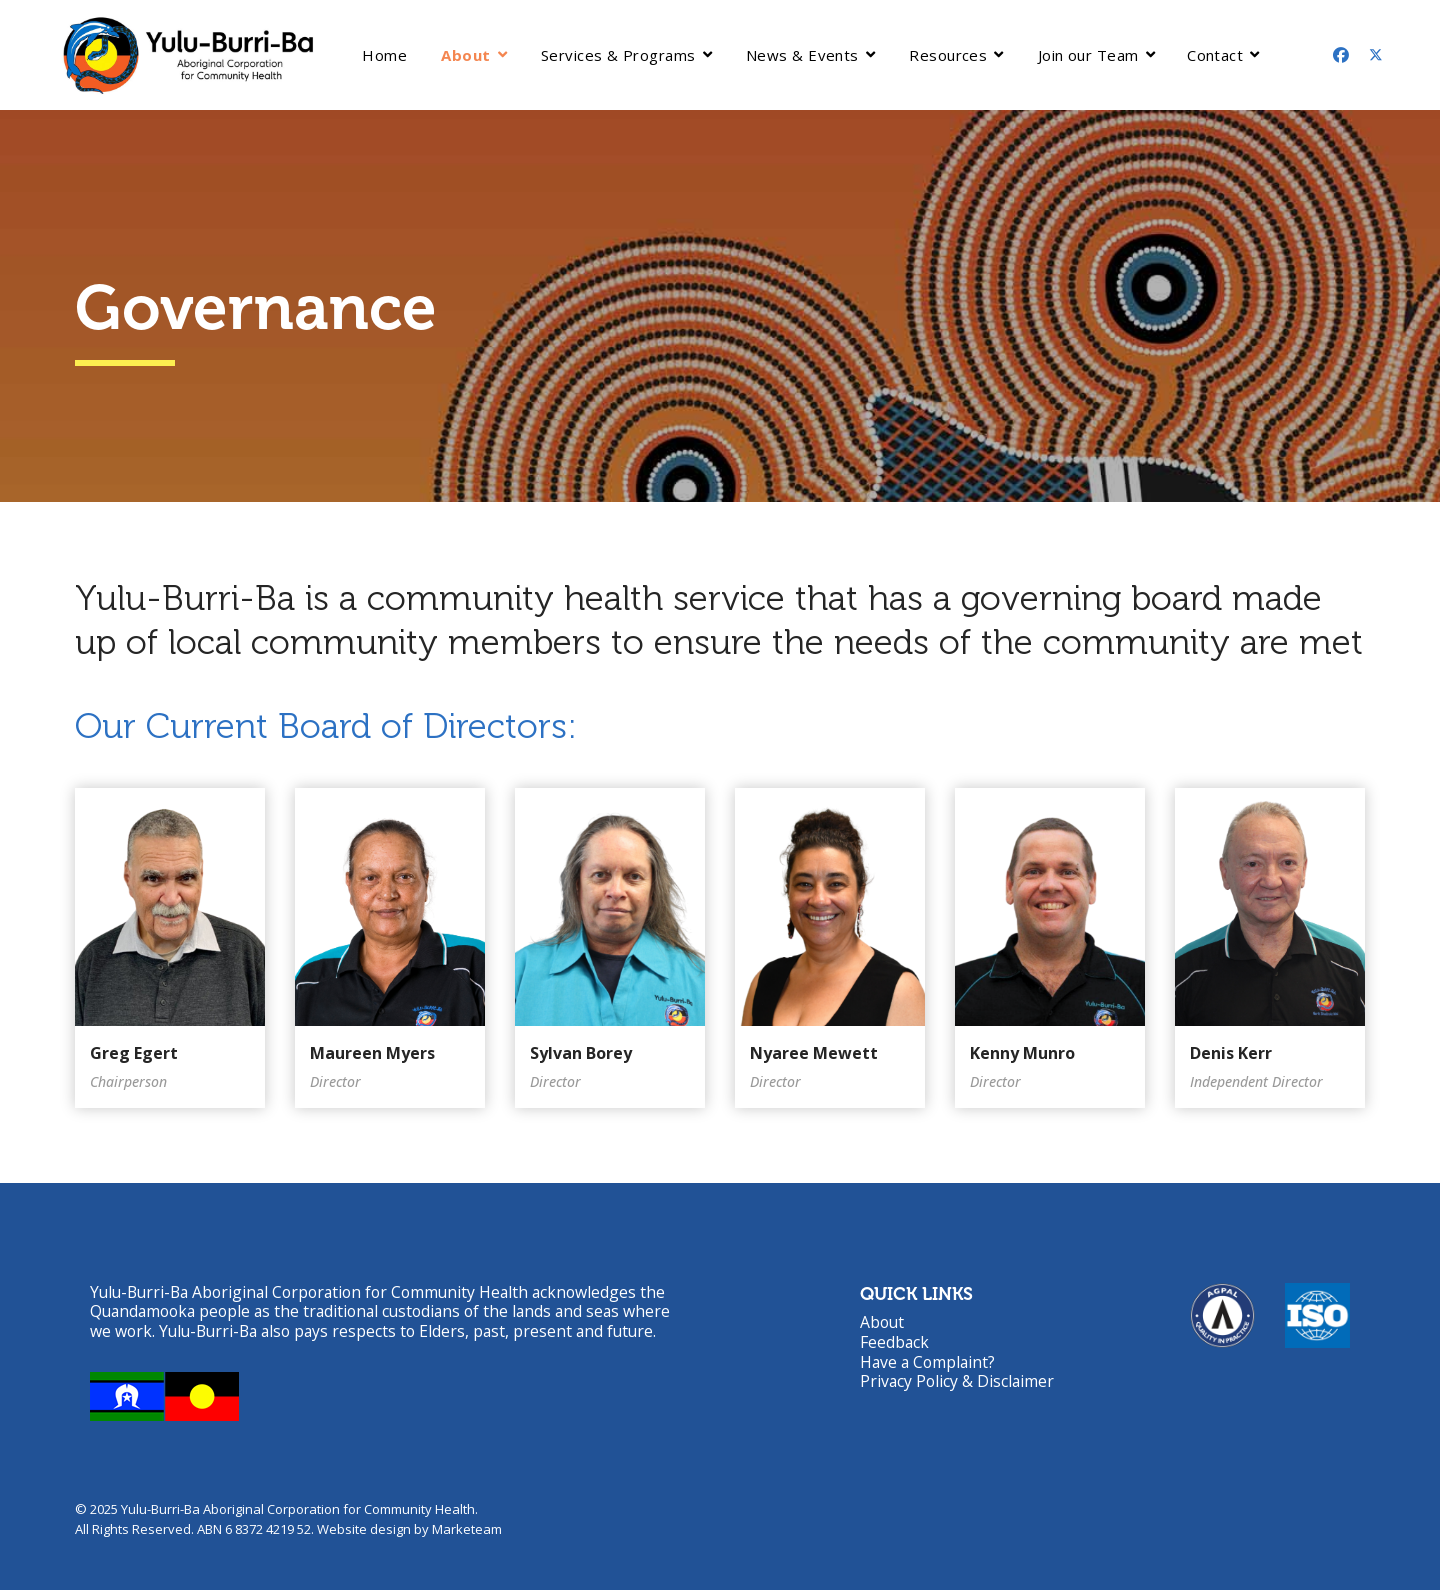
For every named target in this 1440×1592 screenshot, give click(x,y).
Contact (1215, 55)
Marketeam (467, 1531)
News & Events (802, 55)
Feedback (895, 1343)
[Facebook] (1341, 55)
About (465, 55)
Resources (948, 55)
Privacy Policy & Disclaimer (958, 1383)
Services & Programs (618, 55)
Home (384, 55)
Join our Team (1088, 55)
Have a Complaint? (929, 1363)
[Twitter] (1376, 55)
